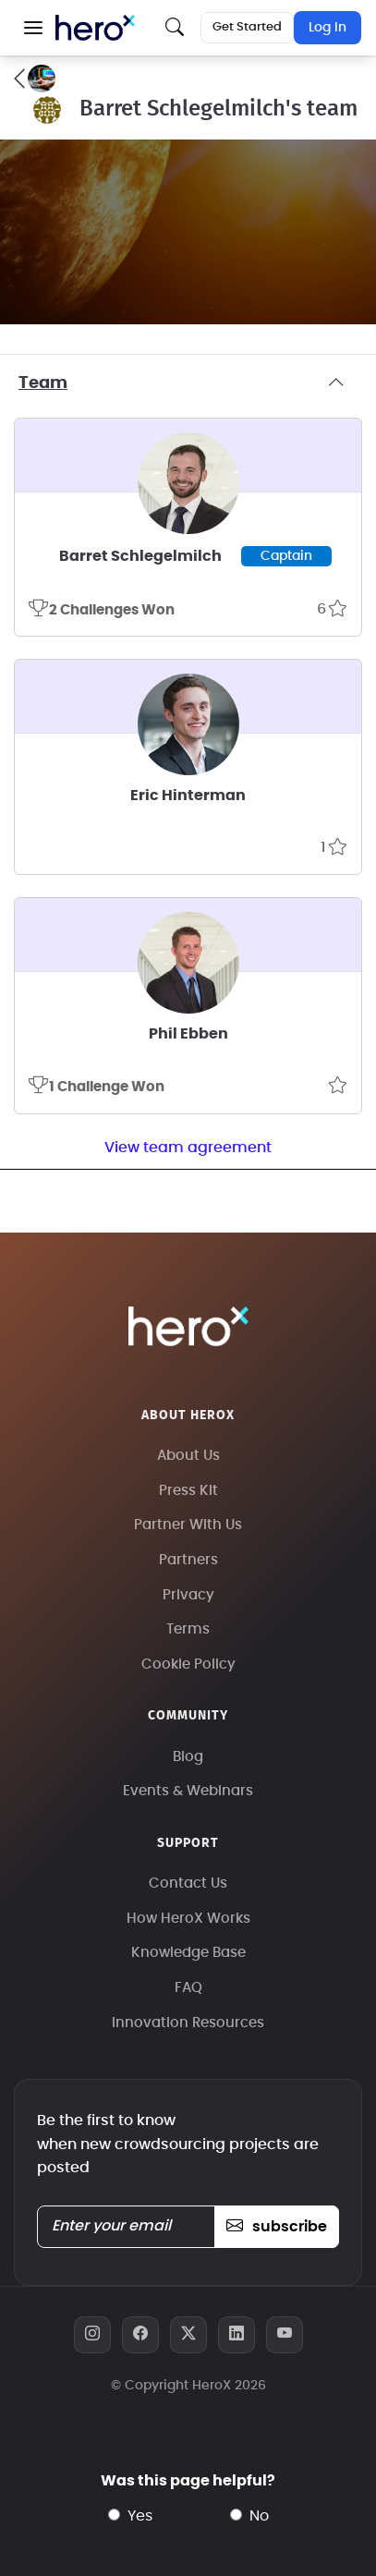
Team (188, 383)
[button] (33, 27)
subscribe (276, 2226)
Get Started (247, 27)
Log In (327, 27)
